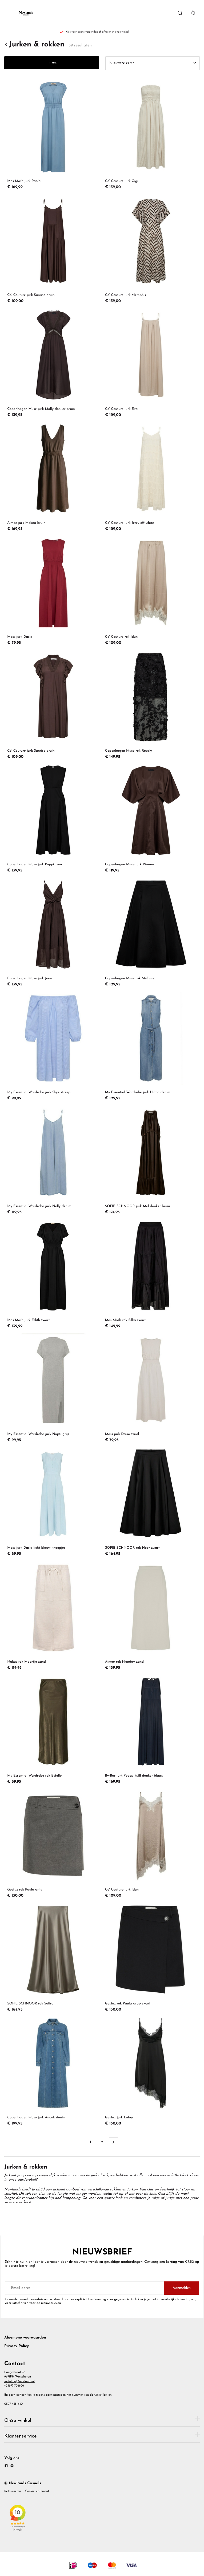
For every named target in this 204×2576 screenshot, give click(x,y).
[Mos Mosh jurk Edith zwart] (53, 1274)
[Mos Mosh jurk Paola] (53, 135)
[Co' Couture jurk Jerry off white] (151, 477)
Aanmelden (182, 2288)
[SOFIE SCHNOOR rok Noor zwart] (151, 1502)
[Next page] (113, 2142)
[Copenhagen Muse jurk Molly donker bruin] (53, 363)
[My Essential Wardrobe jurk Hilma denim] (151, 1046)
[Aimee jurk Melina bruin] (53, 477)
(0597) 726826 (14, 2385)
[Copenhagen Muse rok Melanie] (151, 933)
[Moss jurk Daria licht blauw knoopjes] (53, 1502)
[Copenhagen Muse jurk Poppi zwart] (53, 819)
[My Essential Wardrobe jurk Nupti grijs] (53, 1388)
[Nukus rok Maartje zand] (53, 1616)
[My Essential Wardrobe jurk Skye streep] (53, 1046)
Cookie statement (37, 2491)
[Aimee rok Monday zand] (151, 1616)
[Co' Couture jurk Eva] (151, 363)
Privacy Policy (16, 2346)
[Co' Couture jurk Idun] (151, 1844)
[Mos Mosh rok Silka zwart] (151, 1274)
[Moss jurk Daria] (53, 591)
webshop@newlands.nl (19, 2381)
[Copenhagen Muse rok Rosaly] (151, 705)
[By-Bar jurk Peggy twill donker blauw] (151, 1730)
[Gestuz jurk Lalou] (151, 2072)
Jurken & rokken (34, 44)
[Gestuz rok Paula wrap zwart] (151, 1958)
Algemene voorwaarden (25, 2338)
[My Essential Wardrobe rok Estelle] (53, 1730)
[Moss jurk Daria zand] (151, 1388)
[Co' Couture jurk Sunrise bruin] (53, 249)
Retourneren (12, 2491)
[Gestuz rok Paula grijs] (53, 1844)
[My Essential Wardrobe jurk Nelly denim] (53, 1160)
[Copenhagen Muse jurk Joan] (53, 933)
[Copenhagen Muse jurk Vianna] (151, 819)
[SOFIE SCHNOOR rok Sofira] (53, 1958)
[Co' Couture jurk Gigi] (151, 135)
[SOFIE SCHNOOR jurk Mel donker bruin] (151, 1160)
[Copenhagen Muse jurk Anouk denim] (53, 2072)
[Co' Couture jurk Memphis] (151, 249)
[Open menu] (7, 13)
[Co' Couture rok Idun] (151, 591)
